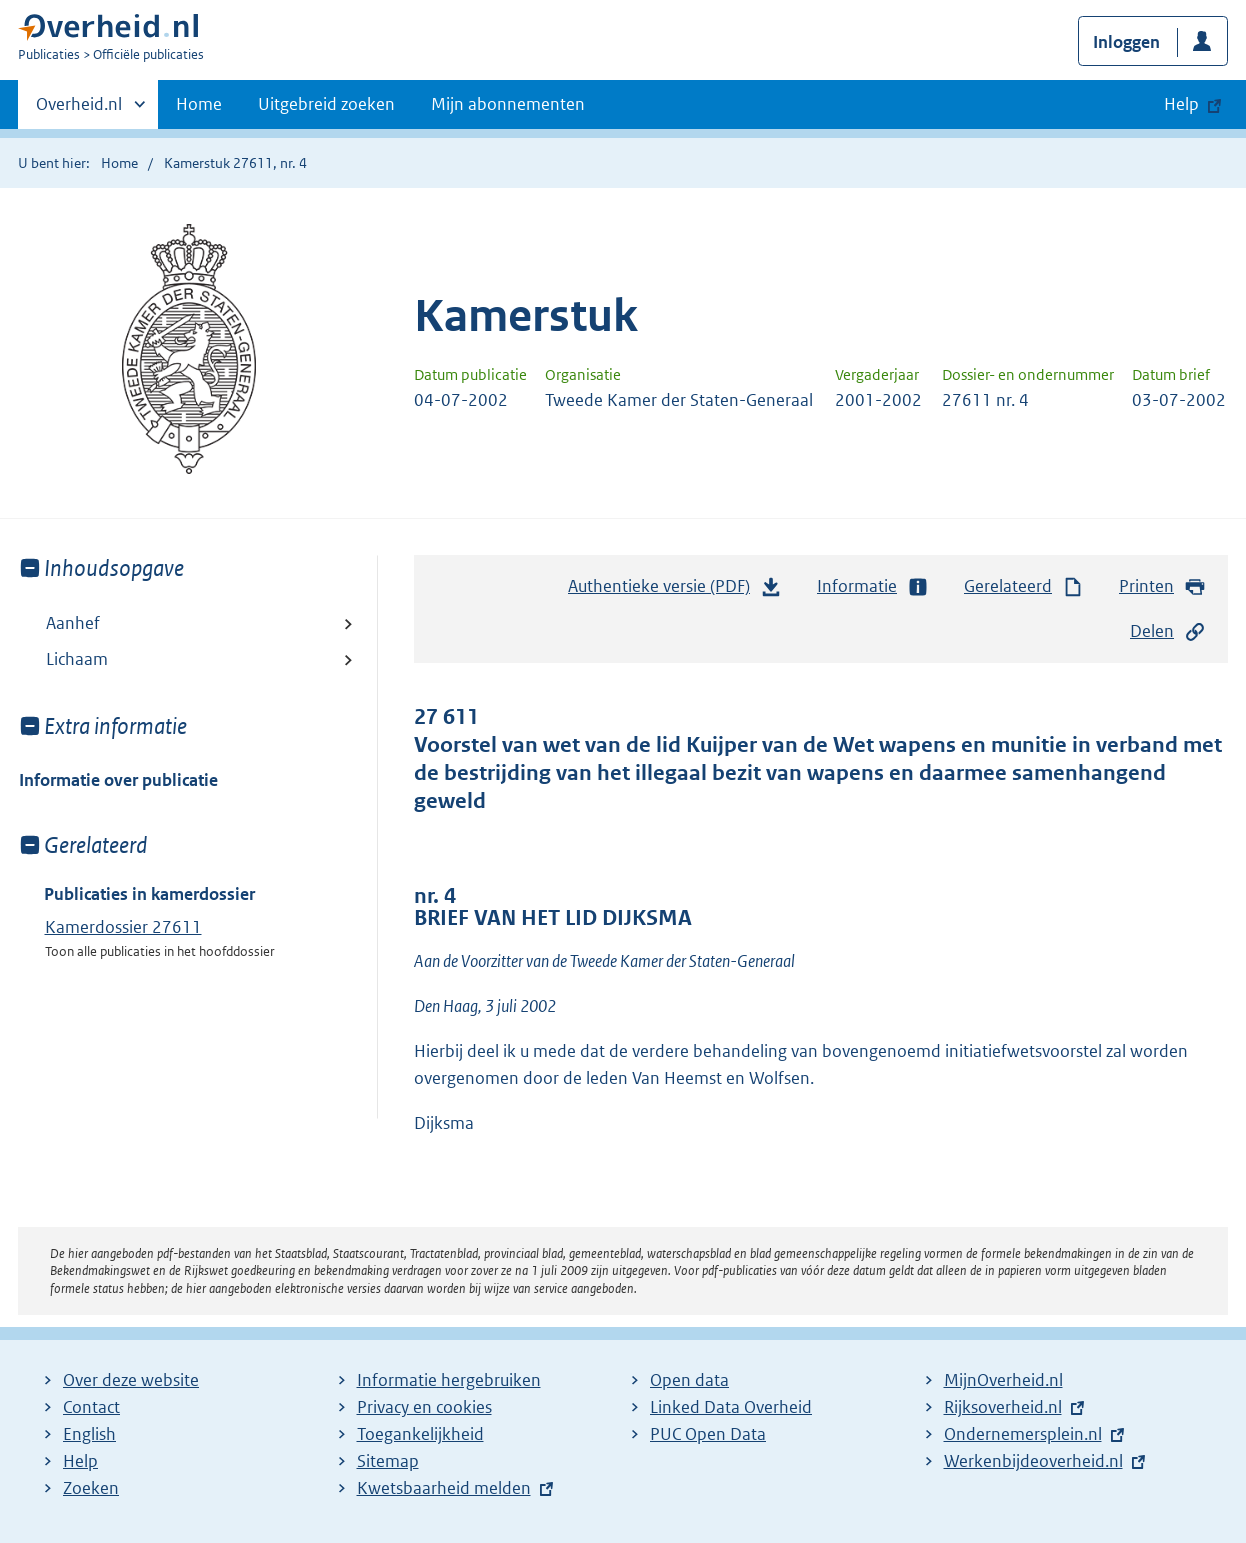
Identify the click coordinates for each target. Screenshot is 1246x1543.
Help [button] (1181, 104)
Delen (1168, 631)
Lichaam (77, 659)
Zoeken (91, 1488)
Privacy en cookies (424, 1407)
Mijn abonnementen (508, 104)
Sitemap (388, 1461)
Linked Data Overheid (731, 1407)
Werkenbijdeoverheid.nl (1033, 1461)
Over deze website (131, 1380)
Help (80, 1461)
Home (199, 104)
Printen (1162, 586)
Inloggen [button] (1126, 42)
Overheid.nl (79, 110)
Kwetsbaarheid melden (444, 1488)
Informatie (873, 586)
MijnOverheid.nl (1003, 1380)
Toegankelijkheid (420, 1434)
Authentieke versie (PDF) (675, 591)
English (89, 1434)
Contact (91, 1407)
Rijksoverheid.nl (1003, 1407)
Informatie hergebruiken (449, 1380)
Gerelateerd (1024, 586)
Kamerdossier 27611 (123, 927)
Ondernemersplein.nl (1023, 1434)
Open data (689, 1380)
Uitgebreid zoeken (326, 104)
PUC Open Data (708, 1434)
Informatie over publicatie (118, 780)
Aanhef (73, 623)
